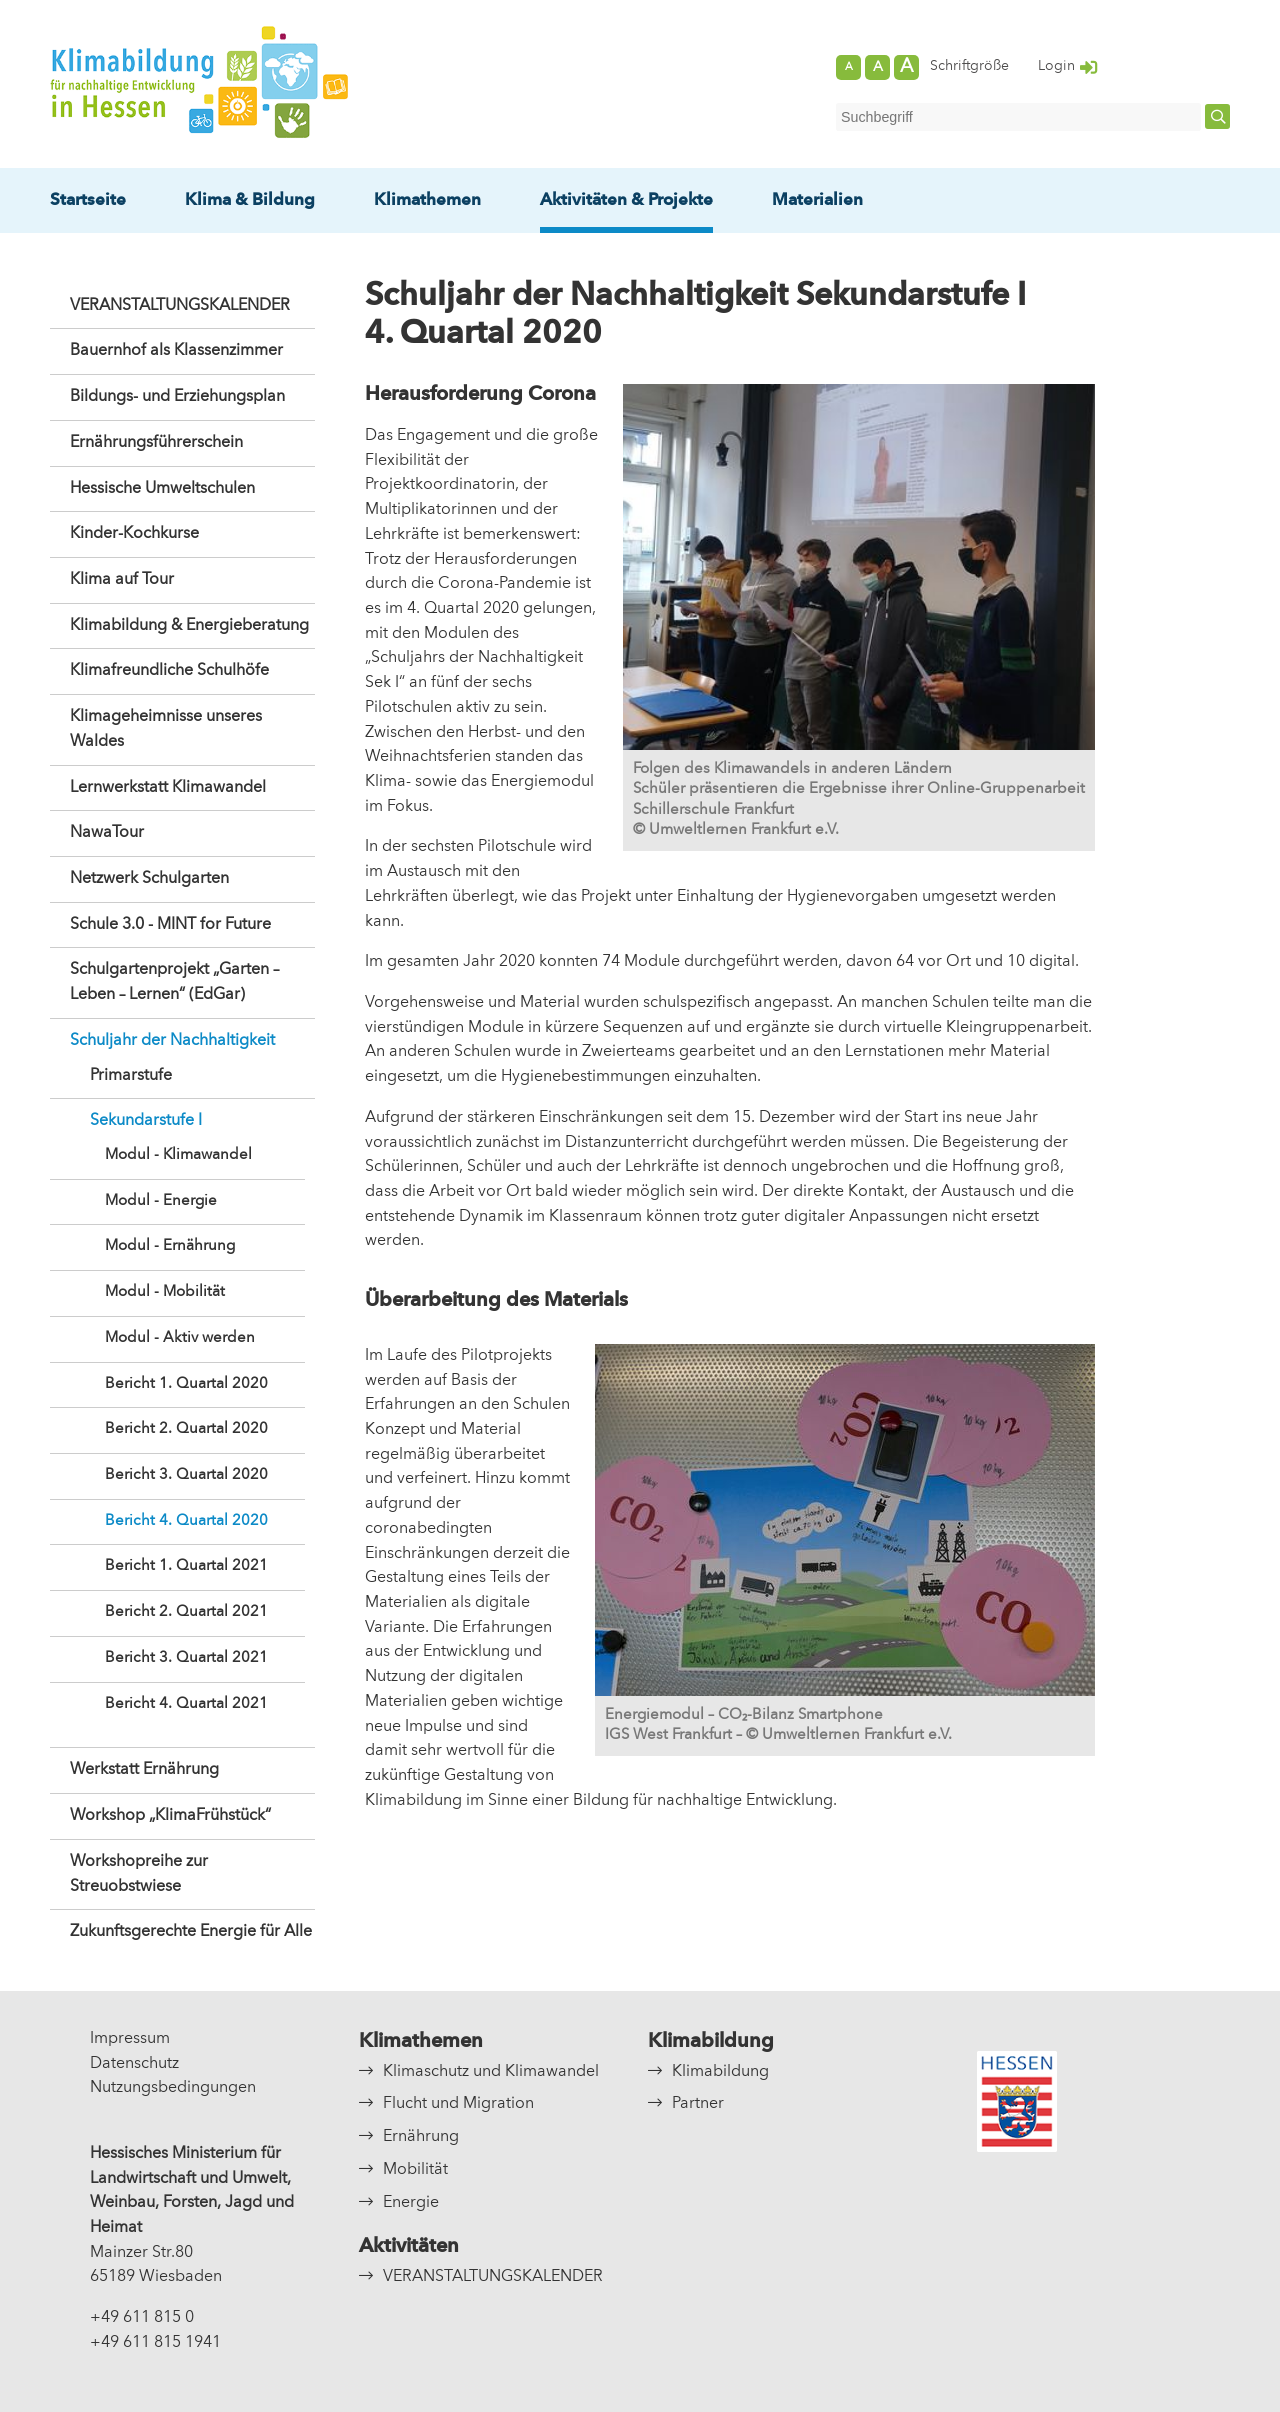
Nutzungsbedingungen (173, 2088)
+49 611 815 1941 (155, 2343)
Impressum (130, 2039)
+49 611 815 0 (142, 2318)
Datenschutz (134, 2064)
